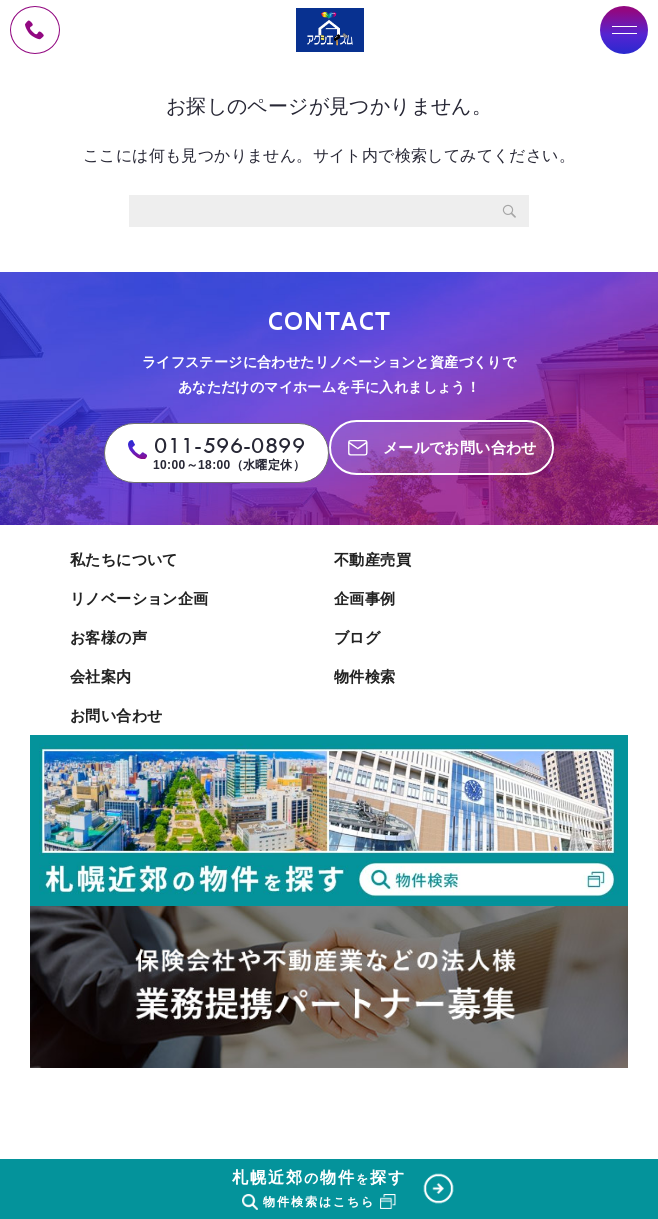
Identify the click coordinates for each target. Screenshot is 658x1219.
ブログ (357, 637)
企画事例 (365, 598)
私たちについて (124, 559)
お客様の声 (108, 637)
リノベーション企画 (139, 598)
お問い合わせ (116, 715)
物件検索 (365, 676)
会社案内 (101, 676)
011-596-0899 (229, 445)
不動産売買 (372, 559)
